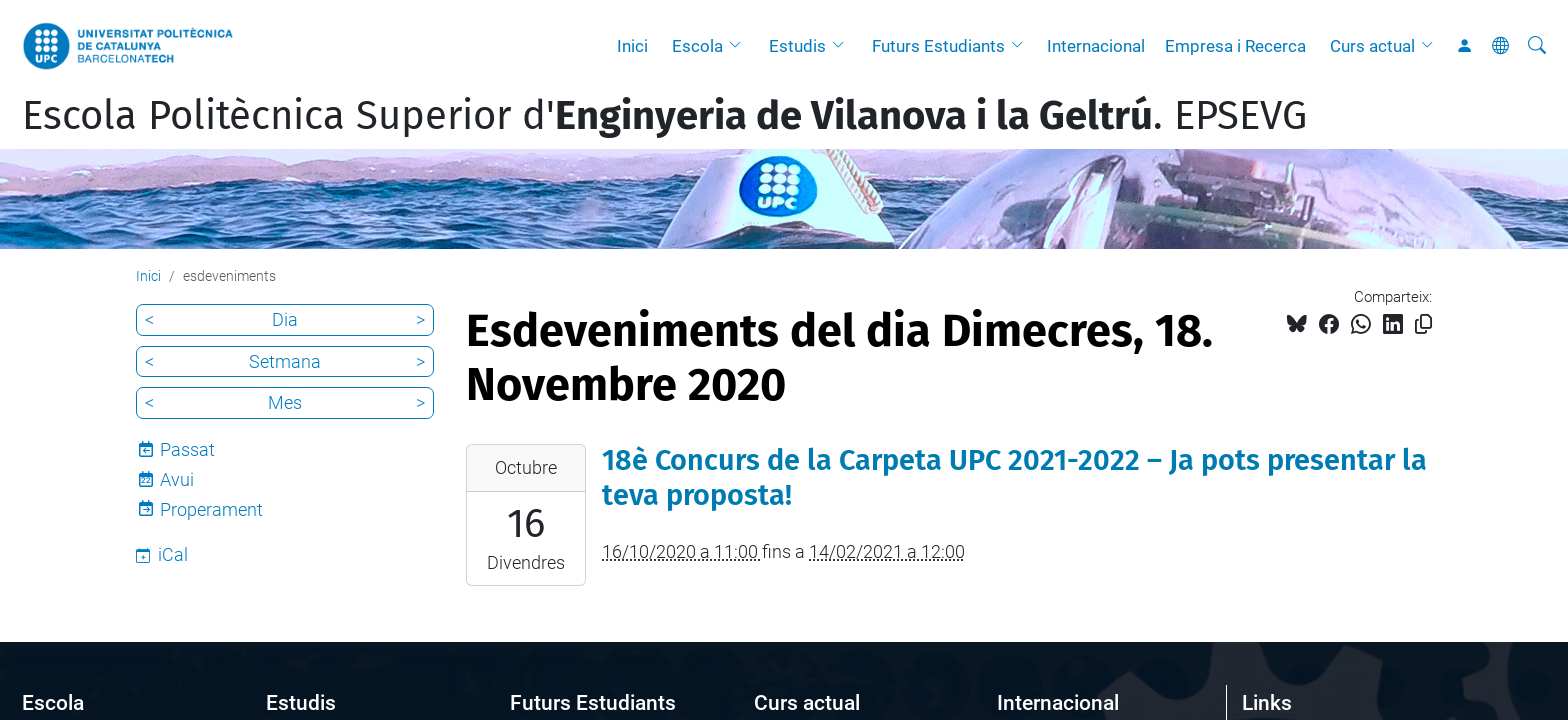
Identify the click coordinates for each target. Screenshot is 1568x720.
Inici (632, 46)
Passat (187, 449)
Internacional (1096, 46)
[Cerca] (1537, 46)
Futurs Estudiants (938, 46)
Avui (177, 479)
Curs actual (1372, 46)
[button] (740, 46)
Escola (697, 46)
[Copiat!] (1423, 324)
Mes (285, 402)
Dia (285, 319)
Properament (211, 509)
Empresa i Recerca (1235, 46)
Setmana (285, 361)
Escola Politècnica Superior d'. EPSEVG (664, 116)
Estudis (797, 46)
